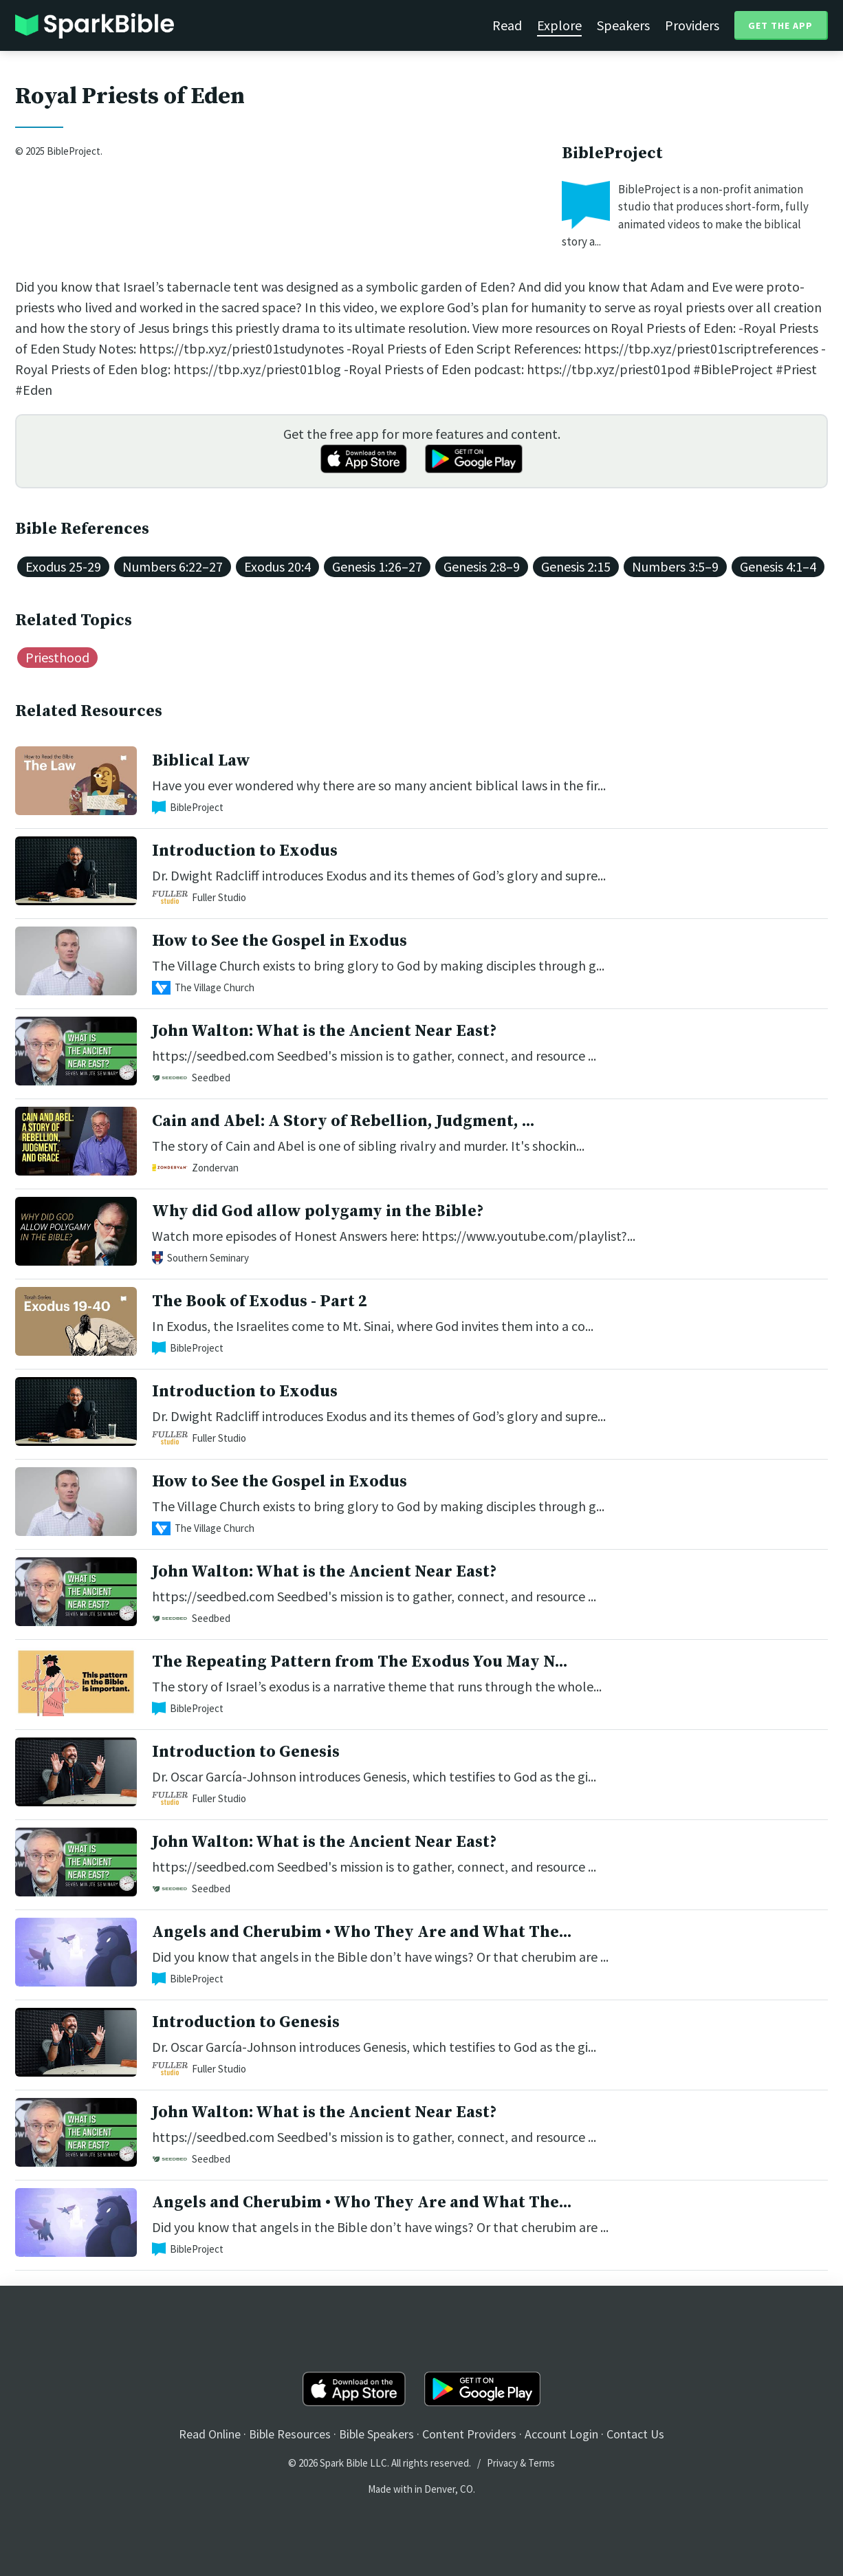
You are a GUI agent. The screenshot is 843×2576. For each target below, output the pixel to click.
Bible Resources (290, 2434)
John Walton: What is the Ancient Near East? (324, 1031)
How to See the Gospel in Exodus (279, 941)
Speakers (623, 25)
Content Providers (469, 2434)
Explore (559, 25)
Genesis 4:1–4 (778, 566)
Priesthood (57, 657)
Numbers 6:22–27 (172, 566)
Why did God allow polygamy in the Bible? (317, 1211)
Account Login (561, 2434)
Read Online (210, 2434)
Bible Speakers (376, 2434)
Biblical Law (201, 760)
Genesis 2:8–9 (482, 566)
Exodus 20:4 (277, 566)
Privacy (502, 2462)
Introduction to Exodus (245, 851)
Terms (541, 2462)
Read (507, 25)
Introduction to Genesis (246, 1752)
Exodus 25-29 (63, 566)
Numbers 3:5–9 (675, 566)
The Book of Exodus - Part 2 (259, 1301)
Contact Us (635, 2434)
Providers (692, 25)
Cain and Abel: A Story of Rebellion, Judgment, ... (343, 1121)
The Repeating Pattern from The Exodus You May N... (359, 1662)
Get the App (780, 25)
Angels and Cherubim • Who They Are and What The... (361, 1932)
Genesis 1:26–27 (377, 566)
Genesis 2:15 (576, 566)
